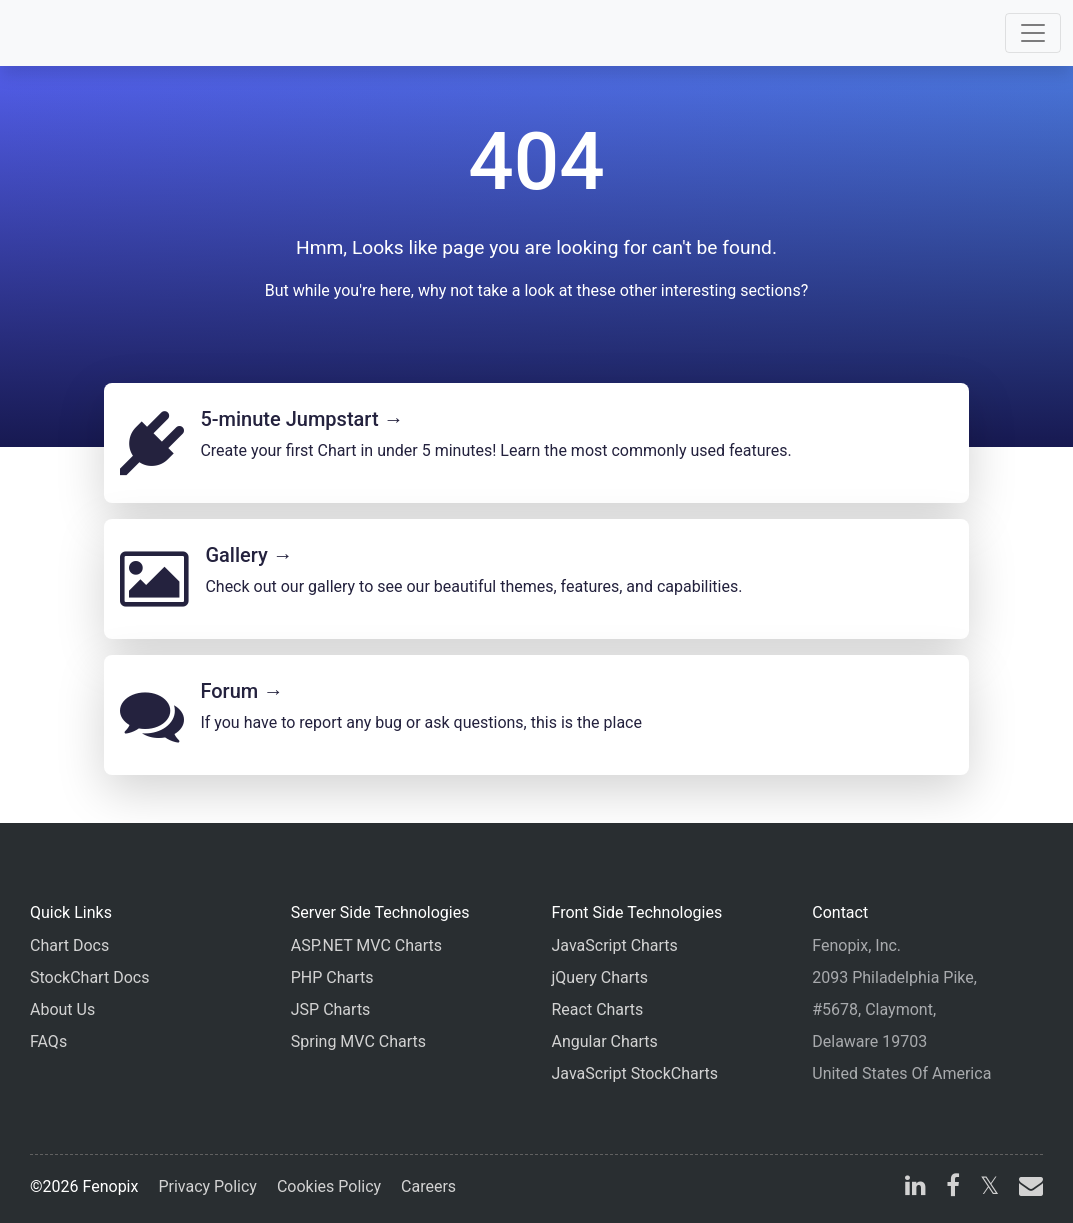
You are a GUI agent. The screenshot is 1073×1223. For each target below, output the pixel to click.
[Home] (72, 33)
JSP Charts (331, 1009)
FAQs (48, 1041)
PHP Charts (332, 977)
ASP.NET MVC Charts (366, 945)
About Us (62, 1009)
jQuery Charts (600, 977)
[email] (1027, 1188)
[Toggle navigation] (1033, 33)
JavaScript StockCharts (635, 1073)
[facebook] (953, 1188)
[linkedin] (915, 1188)
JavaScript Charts (615, 945)
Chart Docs (69, 945)
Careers (428, 1186)
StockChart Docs (89, 977)
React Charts (598, 1009)
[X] (989, 1188)
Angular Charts (605, 1041)
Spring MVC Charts (358, 1041)
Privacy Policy (207, 1186)
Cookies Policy (329, 1186)
